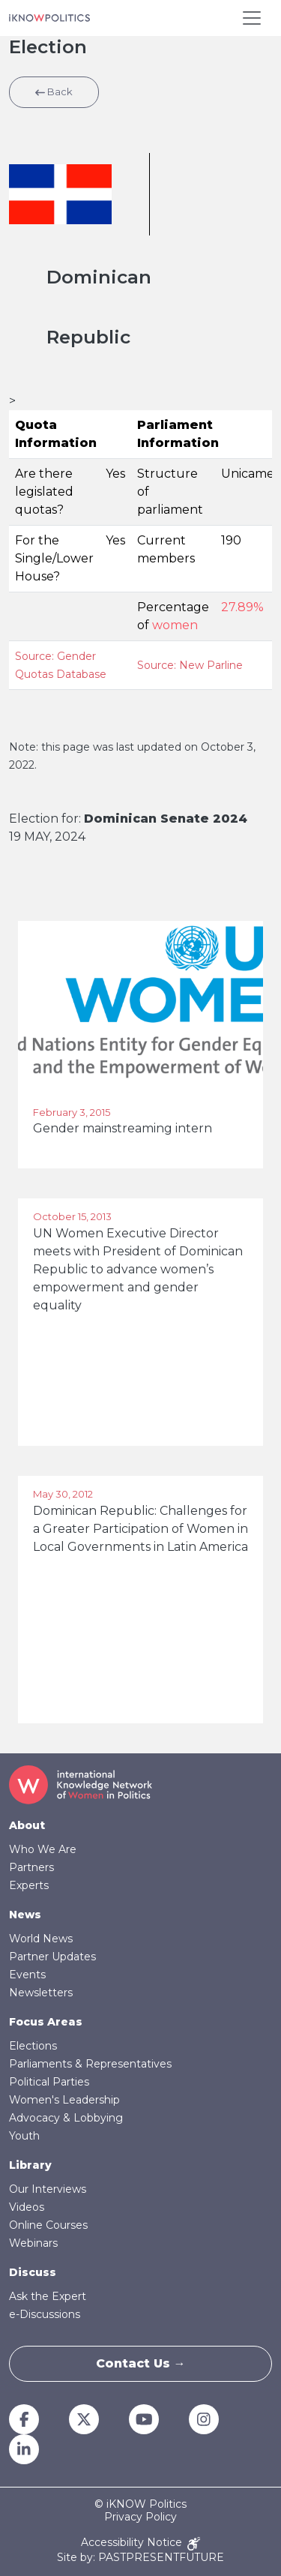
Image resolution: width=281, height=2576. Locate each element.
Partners (31, 1867)
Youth (24, 2136)
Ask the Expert (47, 2296)
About (27, 1825)
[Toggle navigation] (252, 18)
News (25, 1914)
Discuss (32, 2272)
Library (30, 2165)
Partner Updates (52, 1956)
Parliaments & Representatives (90, 2064)
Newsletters (41, 1992)
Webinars (33, 2243)
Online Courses (48, 2225)
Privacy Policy (140, 2517)
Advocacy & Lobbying (66, 2118)
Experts (29, 1885)
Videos (26, 2207)
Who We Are (42, 1849)
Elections (33, 2046)
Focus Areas (45, 2022)
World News (41, 1938)
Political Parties (49, 2082)
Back (54, 91)
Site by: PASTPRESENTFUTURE (140, 2557)
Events (27, 1974)
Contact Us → (141, 2363)
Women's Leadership (64, 2100)
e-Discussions (44, 2314)
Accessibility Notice (140, 2543)
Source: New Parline (190, 665)
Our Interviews (47, 2189)
